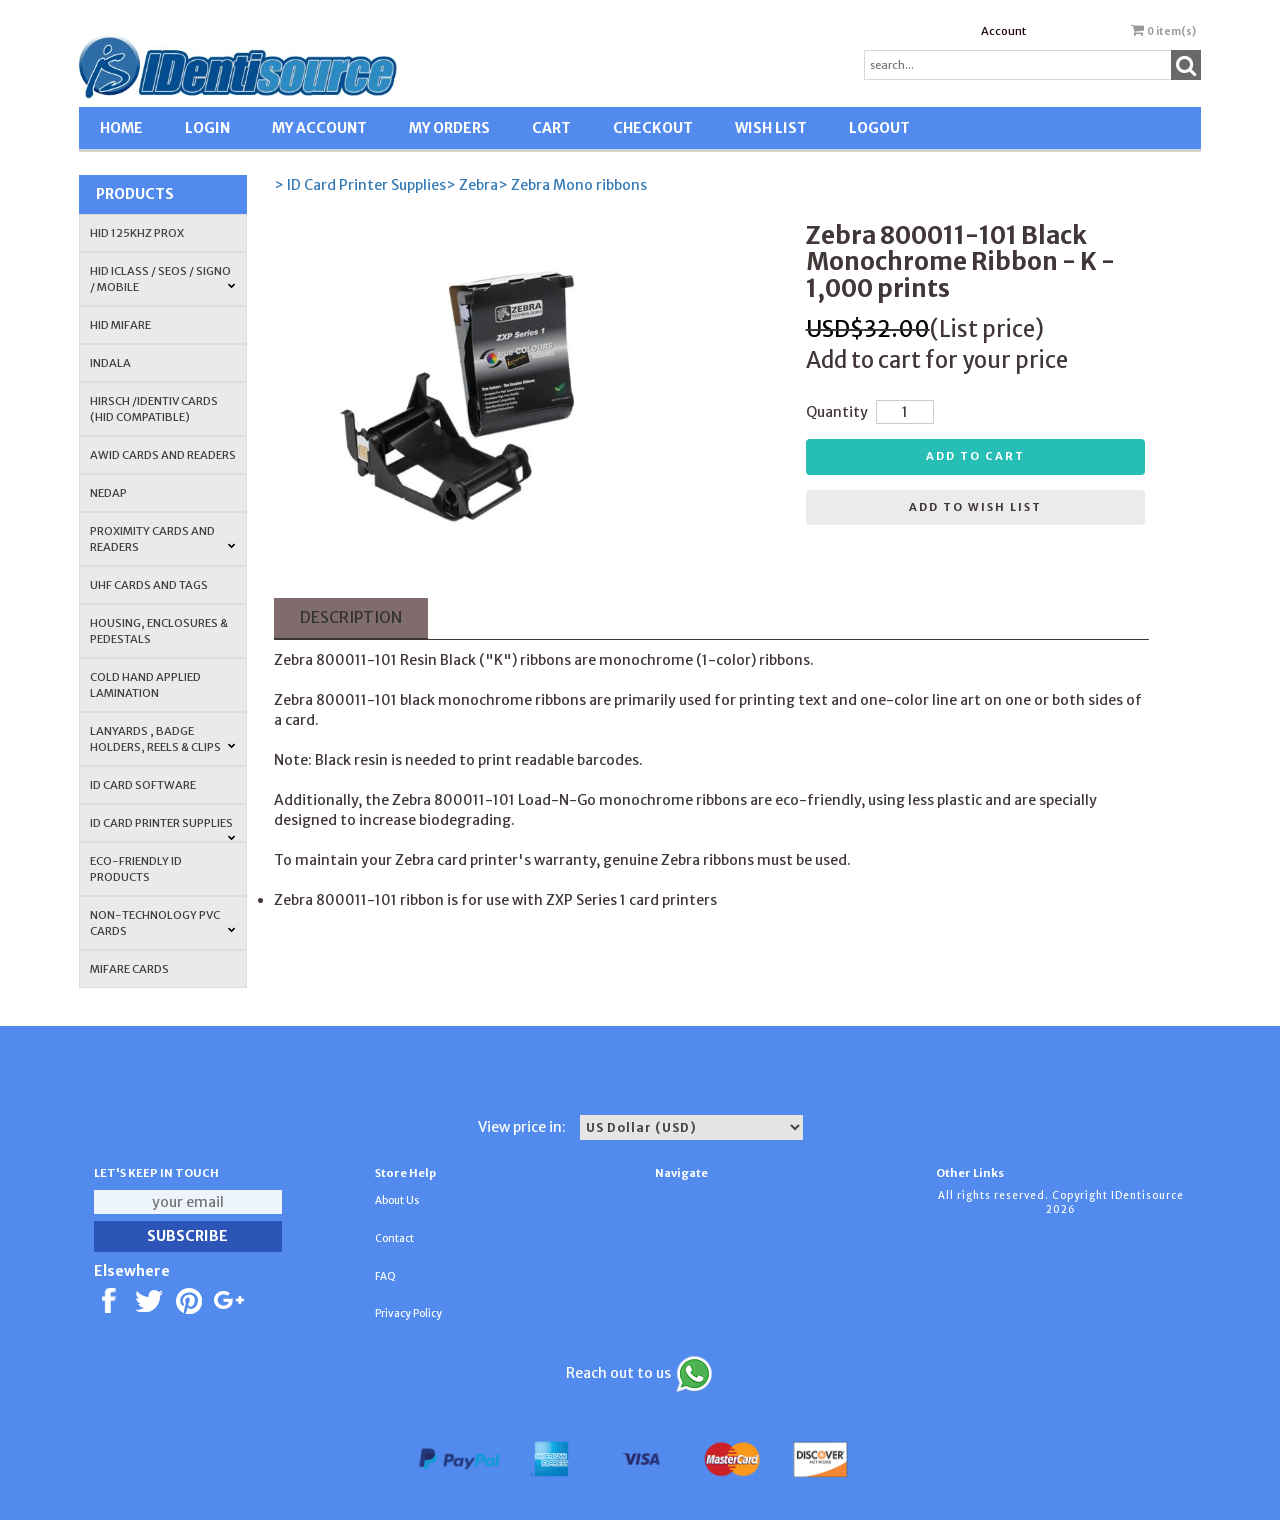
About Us (397, 1200)
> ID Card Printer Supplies (360, 185)
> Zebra (472, 185)
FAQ (385, 1276)
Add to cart (975, 456)
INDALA (110, 363)
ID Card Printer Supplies (163, 829)
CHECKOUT (653, 128)
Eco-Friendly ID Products (136, 869)
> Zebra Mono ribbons (572, 185)
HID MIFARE (120, 325)
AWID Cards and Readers (163, 455)
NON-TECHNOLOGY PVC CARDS (163, 923)
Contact (394, 1238)
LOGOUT (879, 128)
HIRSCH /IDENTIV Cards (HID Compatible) (154, 409)
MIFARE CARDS (129, 969)
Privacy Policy (408, 1313)
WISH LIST (771, 128)
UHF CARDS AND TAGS (149, 585)
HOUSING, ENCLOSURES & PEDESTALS (159, 631)
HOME (121, 128)
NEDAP (108, 493)
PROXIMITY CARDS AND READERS (163, 539)
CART (551, 128)
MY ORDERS (449, 128)
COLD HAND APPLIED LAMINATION (145, 685)
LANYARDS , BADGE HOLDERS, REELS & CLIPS (163, 739)
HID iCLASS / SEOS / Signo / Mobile (163, 279)
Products (135, 194)
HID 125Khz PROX (137, 233)
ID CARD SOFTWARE (143, 785)
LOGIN (207, 128)
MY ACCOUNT (319, 128)
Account (1003, 31)
